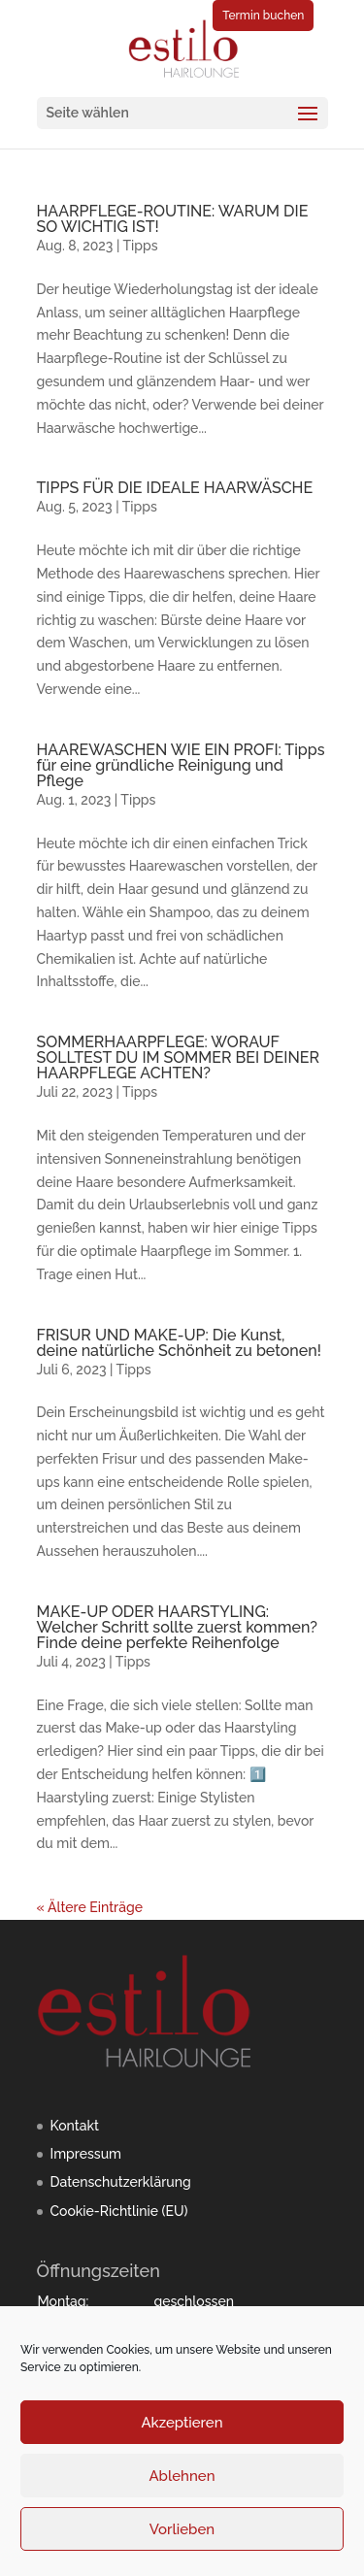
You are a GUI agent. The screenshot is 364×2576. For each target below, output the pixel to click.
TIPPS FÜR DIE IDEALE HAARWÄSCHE (175, 488)
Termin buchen (263, 15)
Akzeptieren (181, 2422)
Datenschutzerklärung (120, 2182)
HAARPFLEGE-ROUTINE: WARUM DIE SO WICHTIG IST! (173, 219)
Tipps (139, 245)
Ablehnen (182, 2476)
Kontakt (74, 2125)
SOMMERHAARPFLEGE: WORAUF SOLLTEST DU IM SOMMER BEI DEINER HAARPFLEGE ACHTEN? (178, 1057)
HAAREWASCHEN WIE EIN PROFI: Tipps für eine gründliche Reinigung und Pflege (181, 765)
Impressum (86, 2154)
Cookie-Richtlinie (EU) (119, 2211)
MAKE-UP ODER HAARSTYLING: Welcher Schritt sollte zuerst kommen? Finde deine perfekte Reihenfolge (177, 1627)
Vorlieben (182, 2529)
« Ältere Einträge (90, 1907)
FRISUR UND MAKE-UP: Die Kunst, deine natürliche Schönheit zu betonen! (179, 1343)
